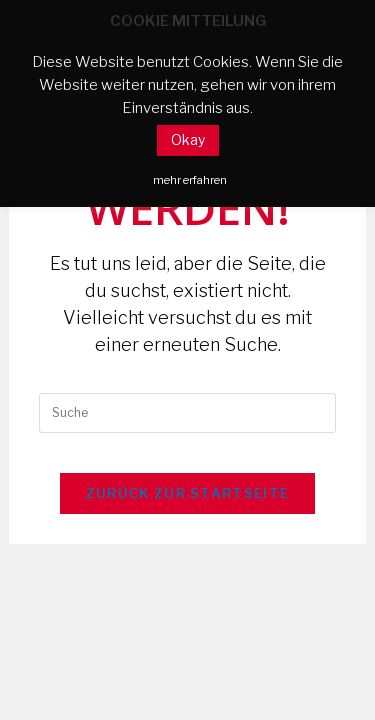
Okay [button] (188, 139)
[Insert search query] (187, 413)
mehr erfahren (190, 180)
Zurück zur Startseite (187, 493)
